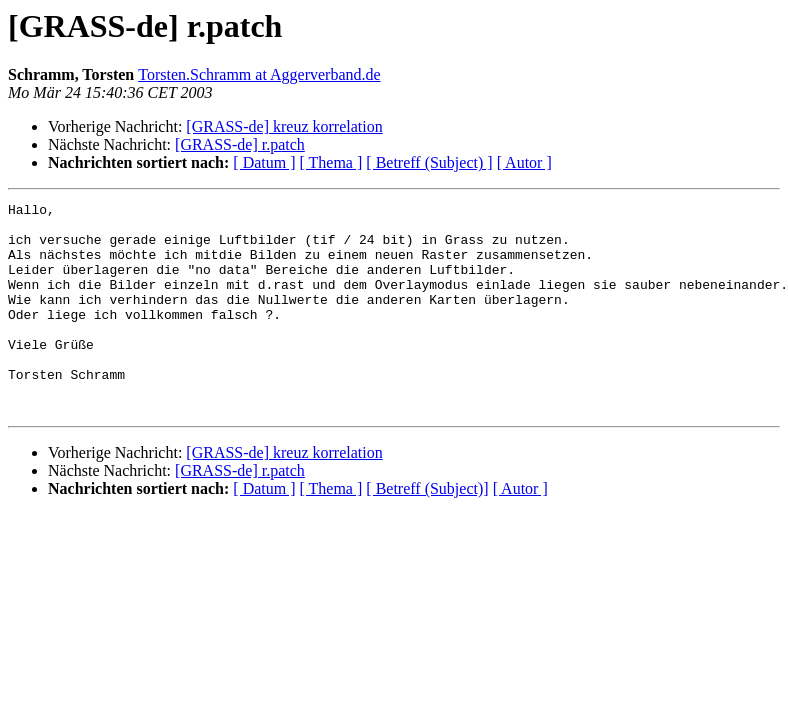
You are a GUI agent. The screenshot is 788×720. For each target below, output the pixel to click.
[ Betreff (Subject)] (427, 530)
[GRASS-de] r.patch (240, 144)
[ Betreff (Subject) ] (429, 162)
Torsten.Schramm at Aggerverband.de (259, 74)
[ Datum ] (264, 162)
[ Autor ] (524, 162)
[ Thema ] (331, 162)
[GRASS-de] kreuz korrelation (284, 126)
